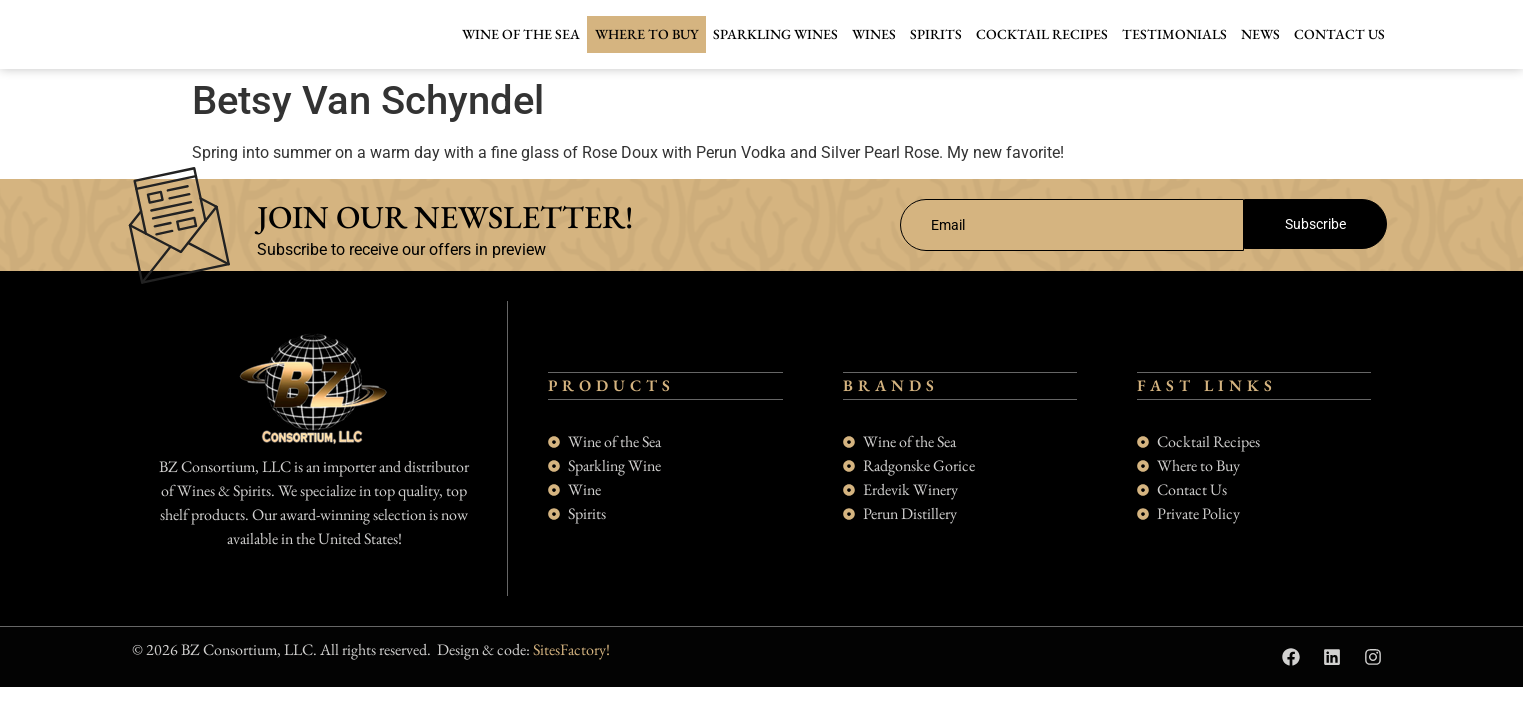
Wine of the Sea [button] (521, 34)
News (1260, 34)
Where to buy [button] (646, 34)
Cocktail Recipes (1042, 34)
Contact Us (1339, 34)
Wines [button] (874, 34)
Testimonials (1174, 34)
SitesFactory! (571, 668)
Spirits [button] (936, 34)
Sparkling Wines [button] (775, 34)
